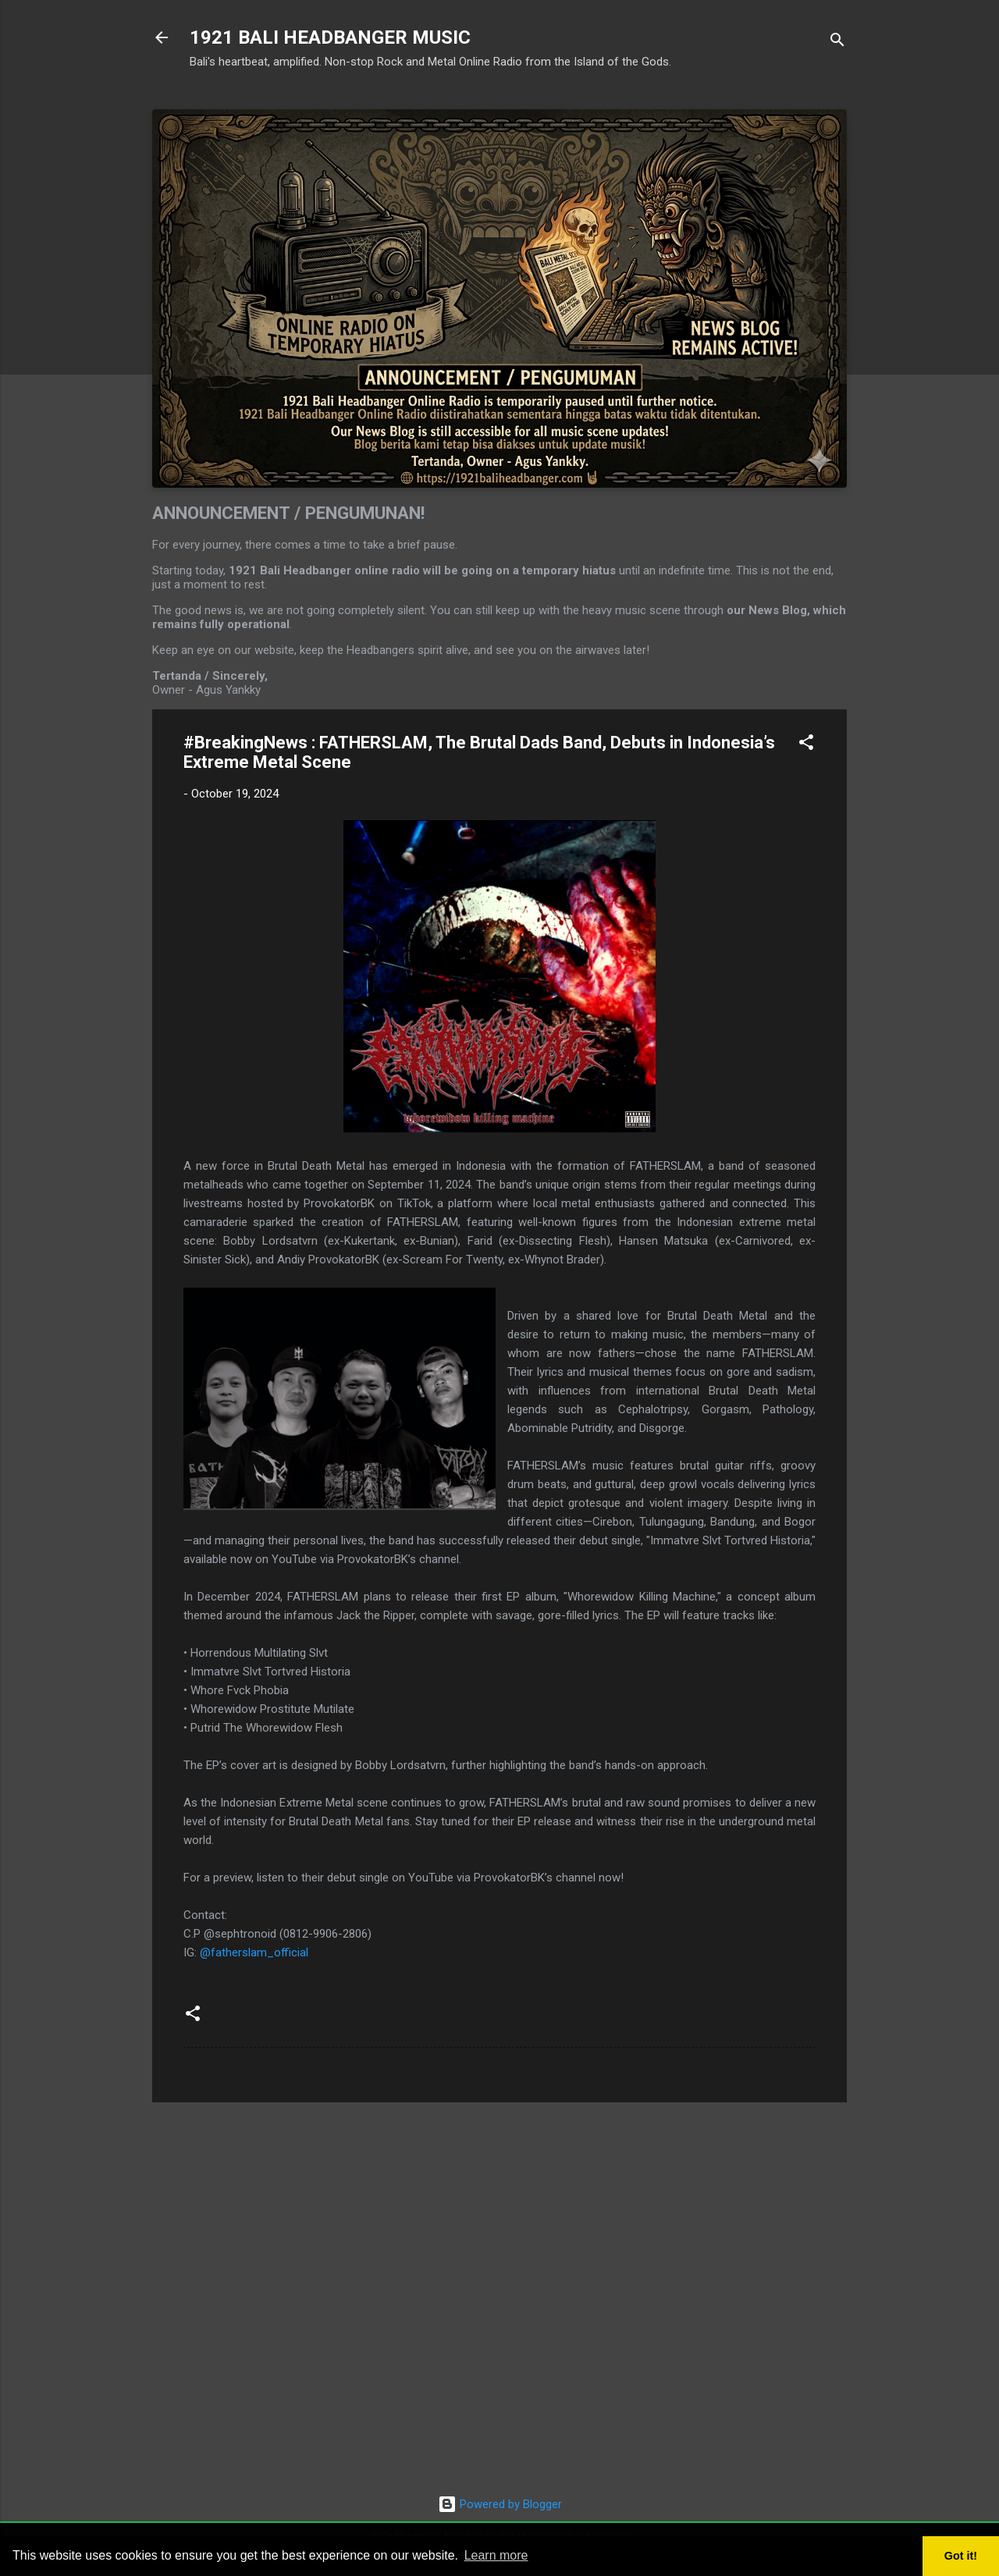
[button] (806, 745)
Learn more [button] (496, 2555)
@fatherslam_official (254, 1952)
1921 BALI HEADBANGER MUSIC (330, 37)
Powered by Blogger (500, 2504)
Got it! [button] (960, 2555)
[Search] (837, 42)
